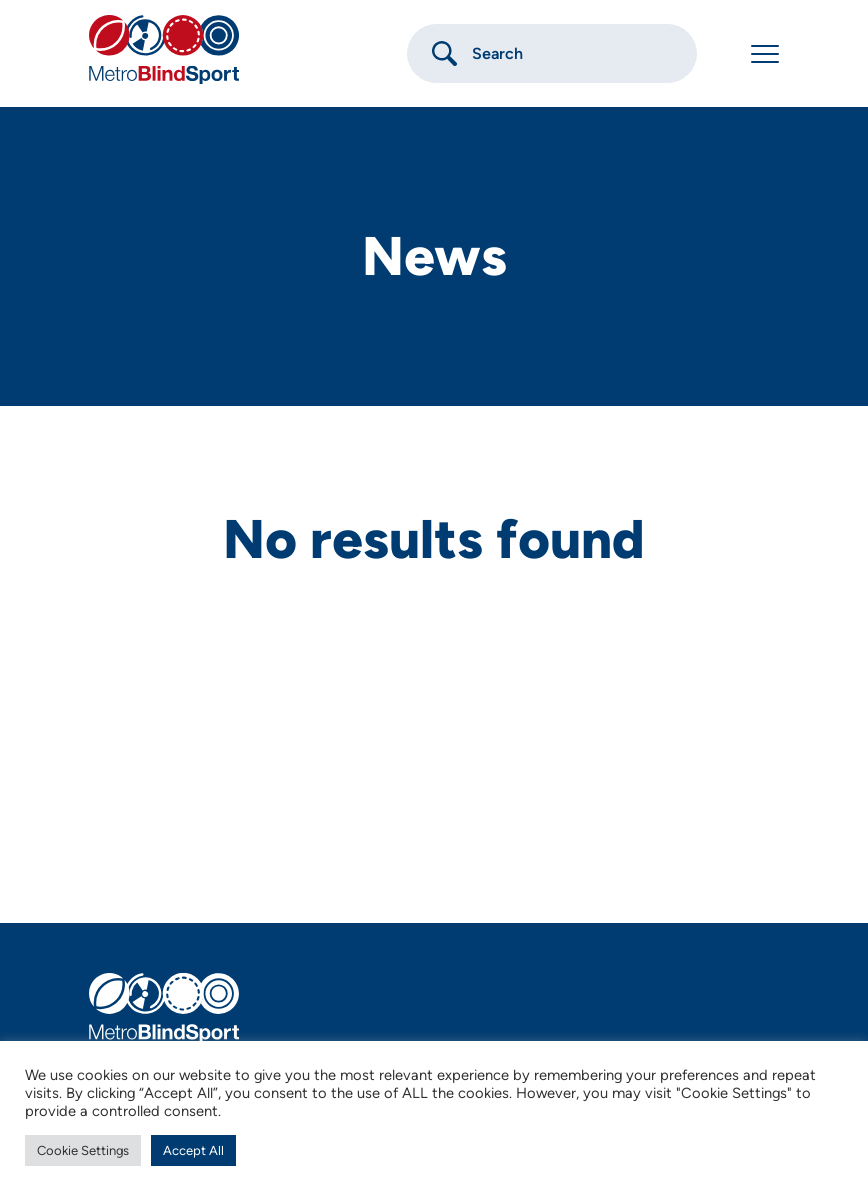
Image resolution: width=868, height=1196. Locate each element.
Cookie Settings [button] (83, 1150)
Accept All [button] (193, 1150)
